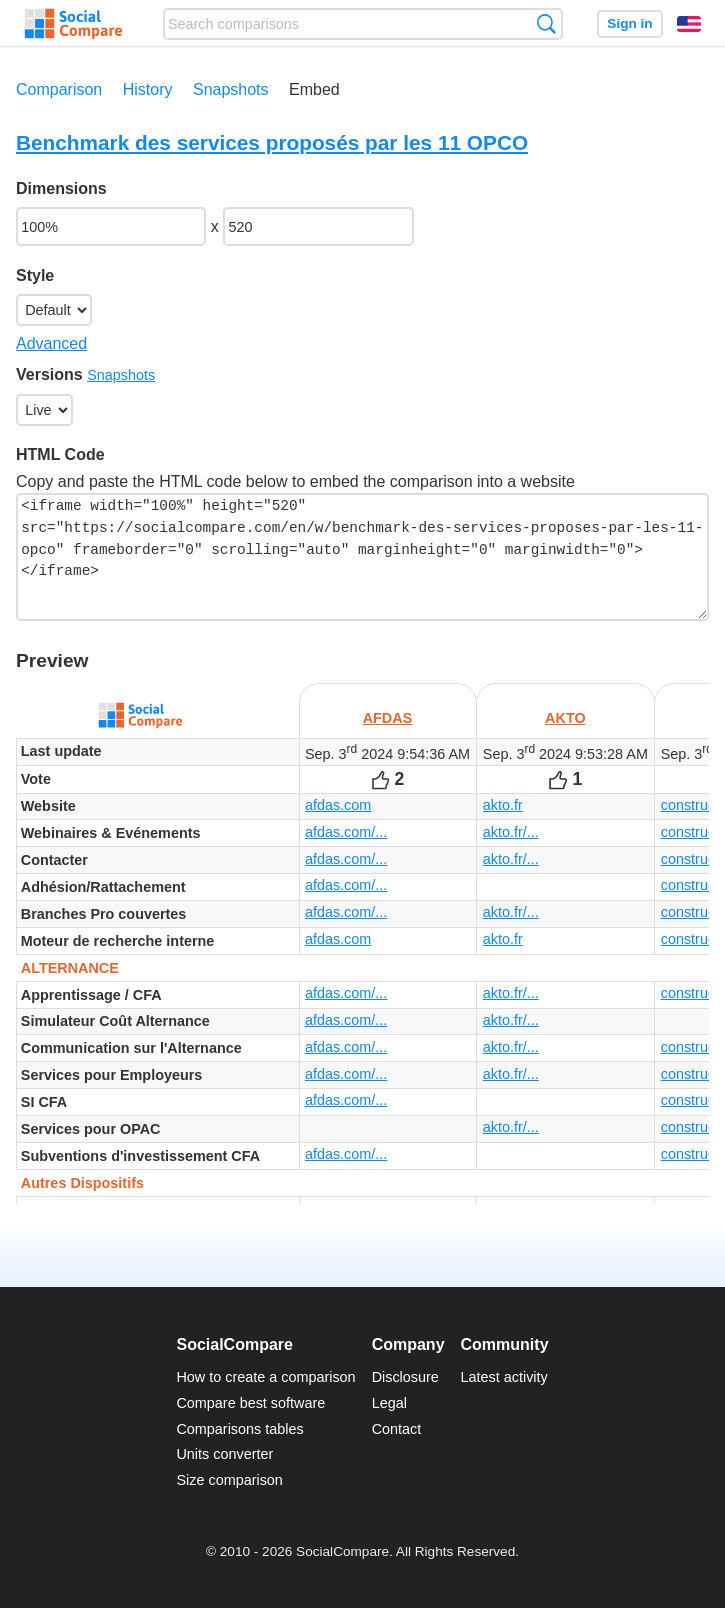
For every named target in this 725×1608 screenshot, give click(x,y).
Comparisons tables (239, 1429)
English (689, 24)
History (148, 89)
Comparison (59, 89)
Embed (314, 89)
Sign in (629, 23)
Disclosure (405, 1377)
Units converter (224, 1454)
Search (546, 23)
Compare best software (250, 1403)
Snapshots (231, 89)
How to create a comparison (265, 1377)
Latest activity (504, 1377)
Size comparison (229, 1480)
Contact (397, 1429)
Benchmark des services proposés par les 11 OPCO (272, 142)
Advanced (51, 343)
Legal (389, 1403)
